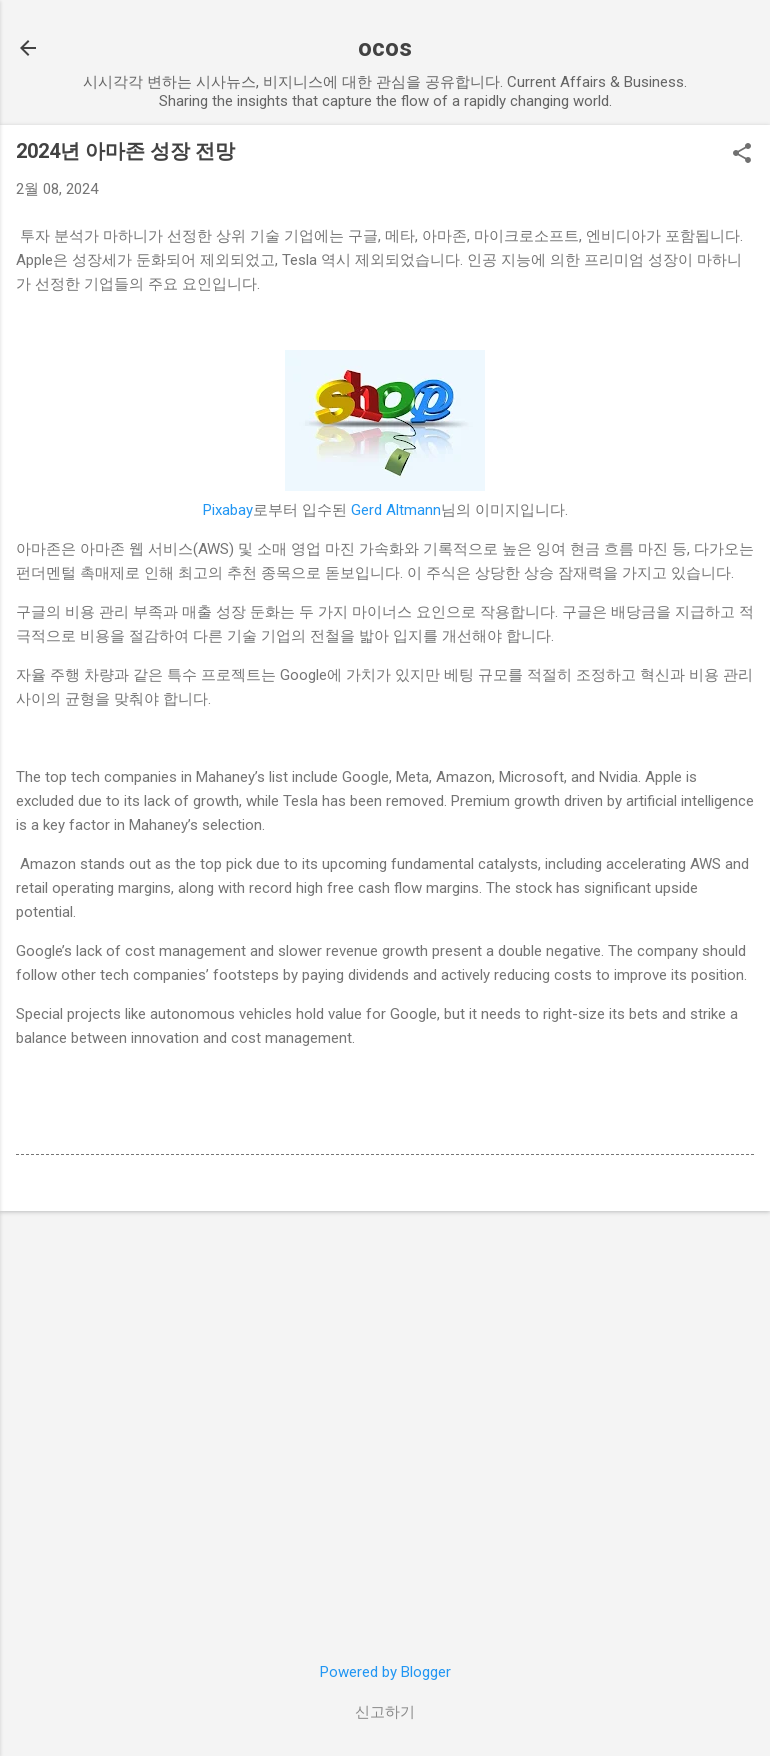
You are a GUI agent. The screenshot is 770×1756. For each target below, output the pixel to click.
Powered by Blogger (385, 1672)
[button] (742, 155)
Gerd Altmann (396, 510)
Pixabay (228, 510)
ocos (385, 48)
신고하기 (385, 1712)
